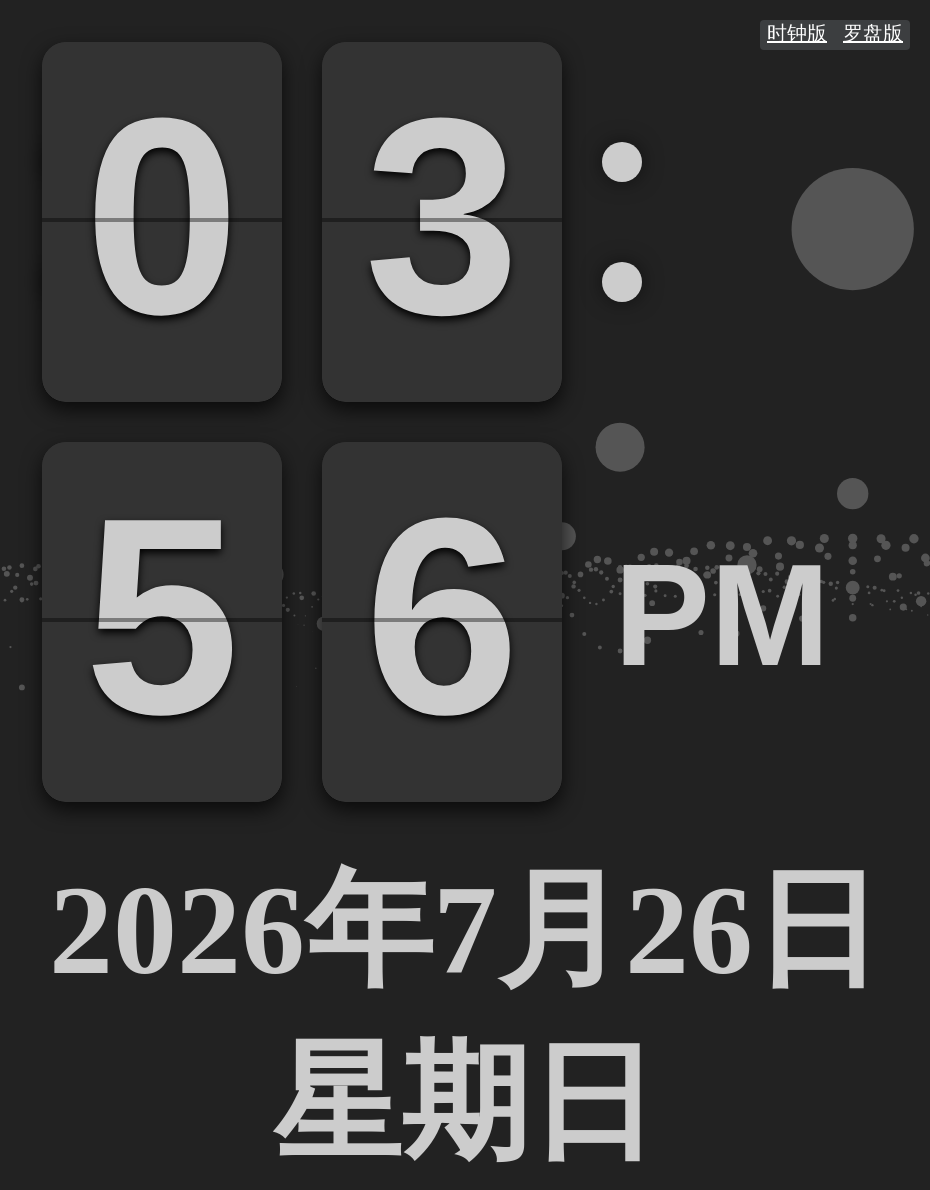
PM (722, 615)
